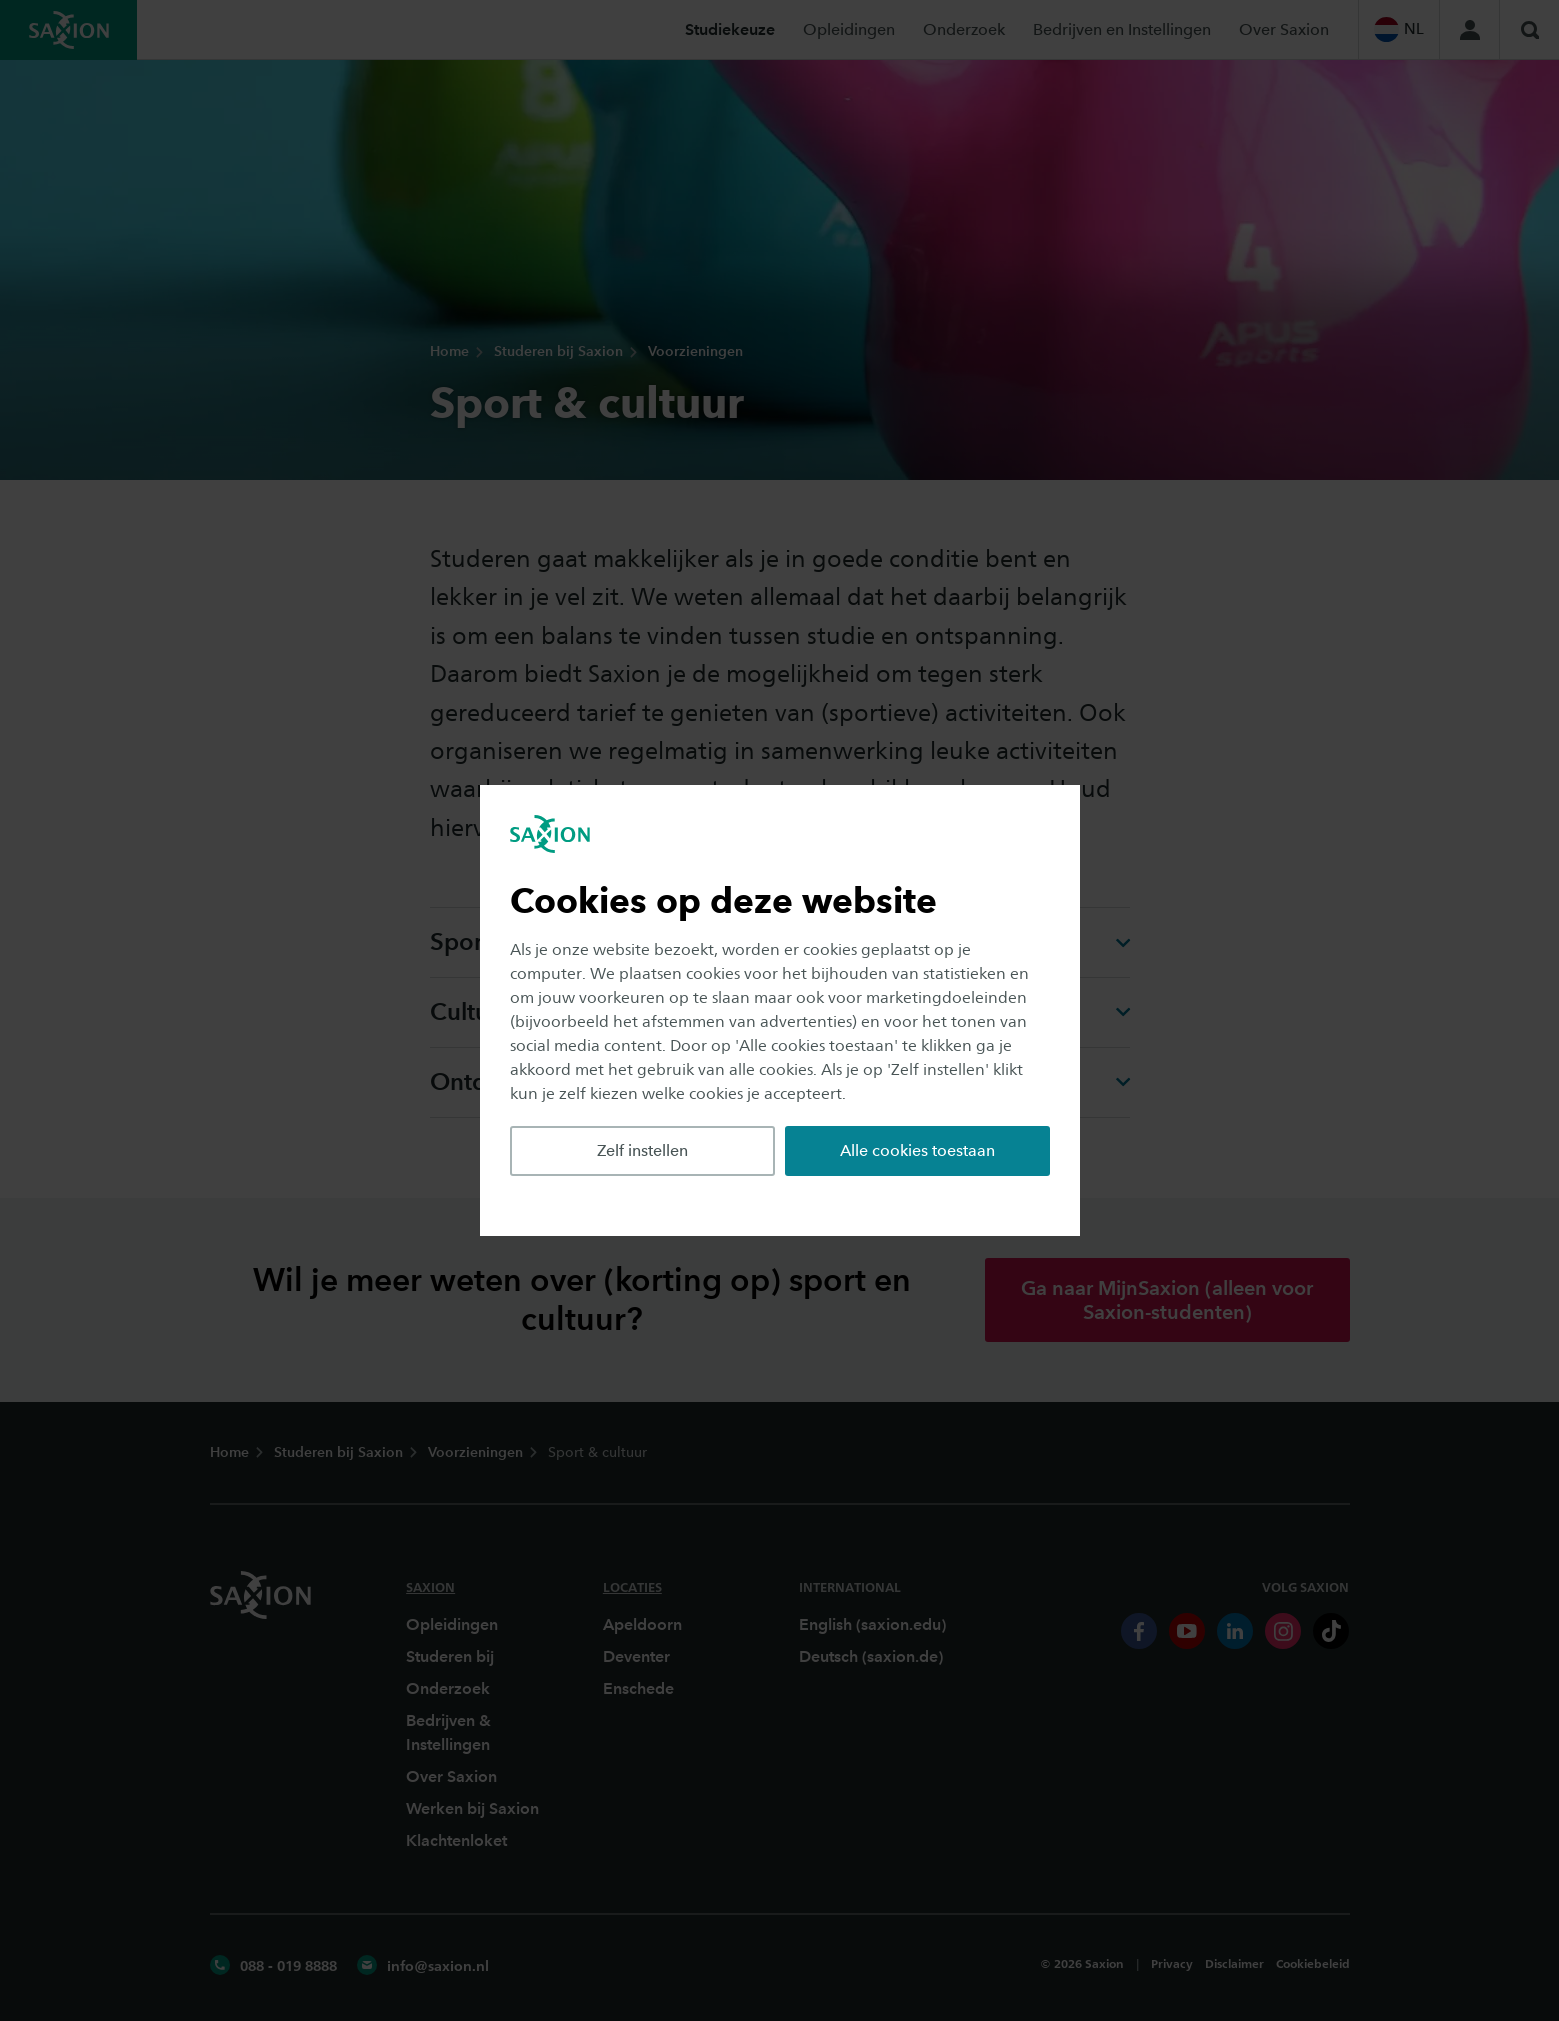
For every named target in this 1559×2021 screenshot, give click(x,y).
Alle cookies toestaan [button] (917, 1150)
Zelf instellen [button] (642, 1150)
